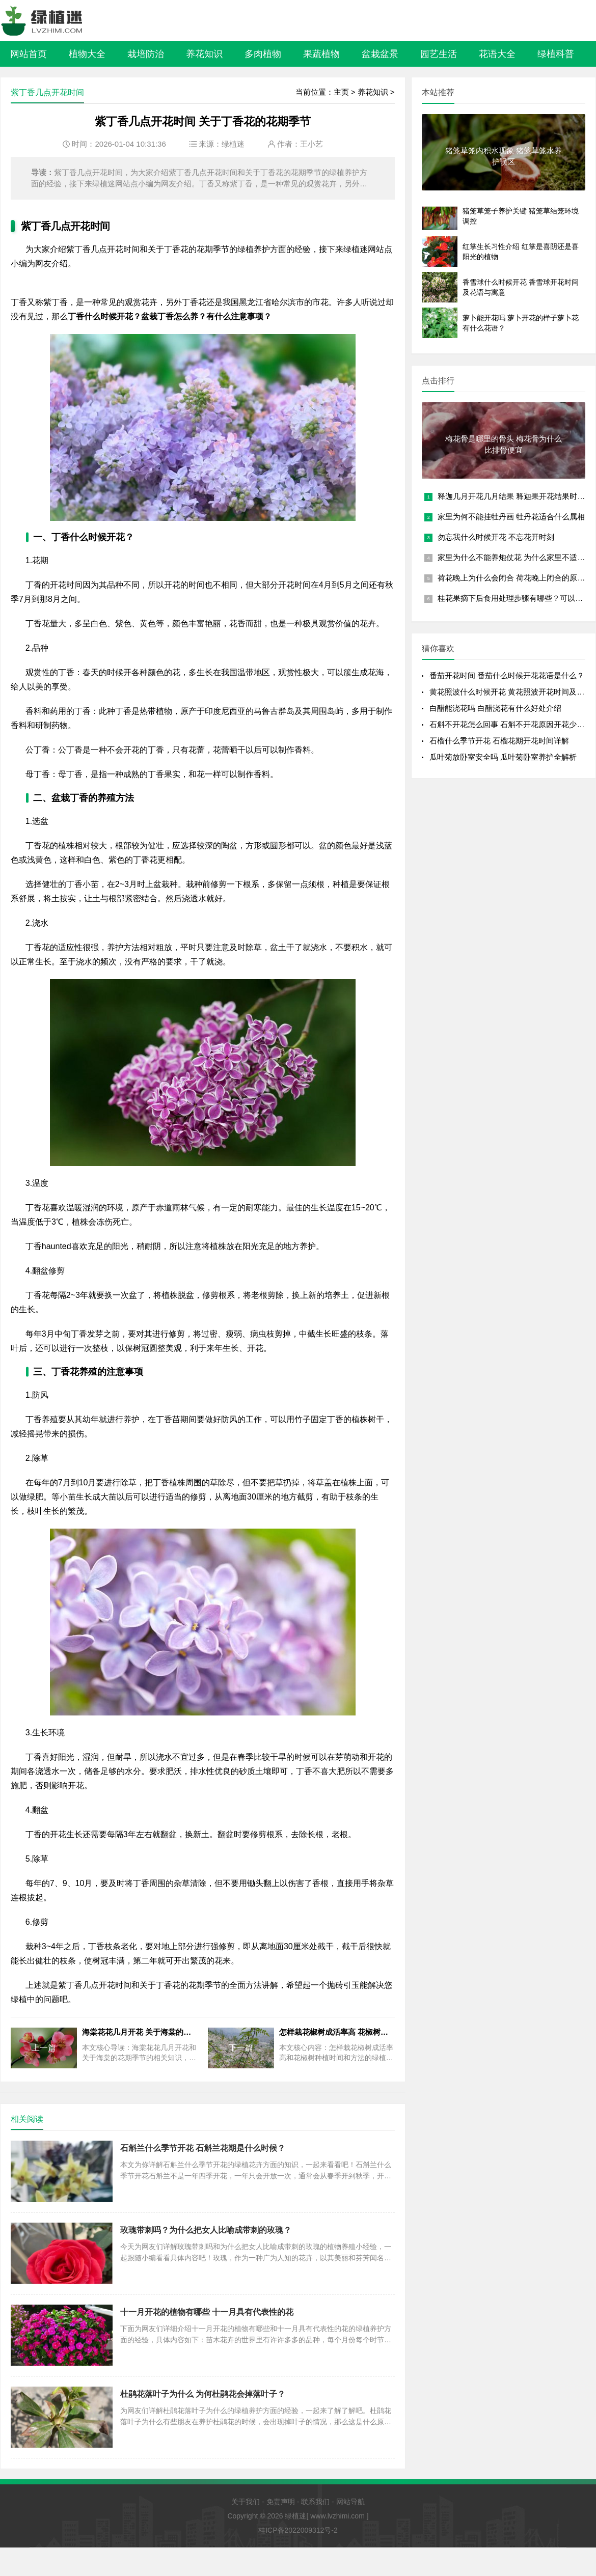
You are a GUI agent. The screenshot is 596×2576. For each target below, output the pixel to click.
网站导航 (350, 2502)
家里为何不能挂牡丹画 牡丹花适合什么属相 (511, 516)
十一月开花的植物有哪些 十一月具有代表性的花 (206, 2312)
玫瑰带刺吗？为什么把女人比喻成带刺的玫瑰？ (205, 2230)
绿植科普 (555, 54)
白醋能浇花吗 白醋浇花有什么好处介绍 (495, 708)
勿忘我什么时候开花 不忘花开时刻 (496, 537)
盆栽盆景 (380, 54)
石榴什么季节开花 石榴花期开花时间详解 (499, 740)
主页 (341, 92)
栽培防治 (145, 54)
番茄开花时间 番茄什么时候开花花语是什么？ (506, 675)
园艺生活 (438, 54)
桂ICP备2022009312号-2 (298, 2530)
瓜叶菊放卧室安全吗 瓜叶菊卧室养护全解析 (503, 757)
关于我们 (245, 2502)
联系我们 (315, 2502)
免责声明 (280, 2502)
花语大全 (497, 54)
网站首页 (28, 54)
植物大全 (87, 54)
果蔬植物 (321, 54)
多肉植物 (263, 54)
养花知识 (204, 54)
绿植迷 (233, 144)
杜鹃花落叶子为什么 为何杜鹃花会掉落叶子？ (202, 2394)
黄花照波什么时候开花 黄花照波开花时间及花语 (510, 691)
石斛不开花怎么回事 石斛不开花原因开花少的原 (510, 724)
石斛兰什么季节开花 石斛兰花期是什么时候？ (202, 2148)
